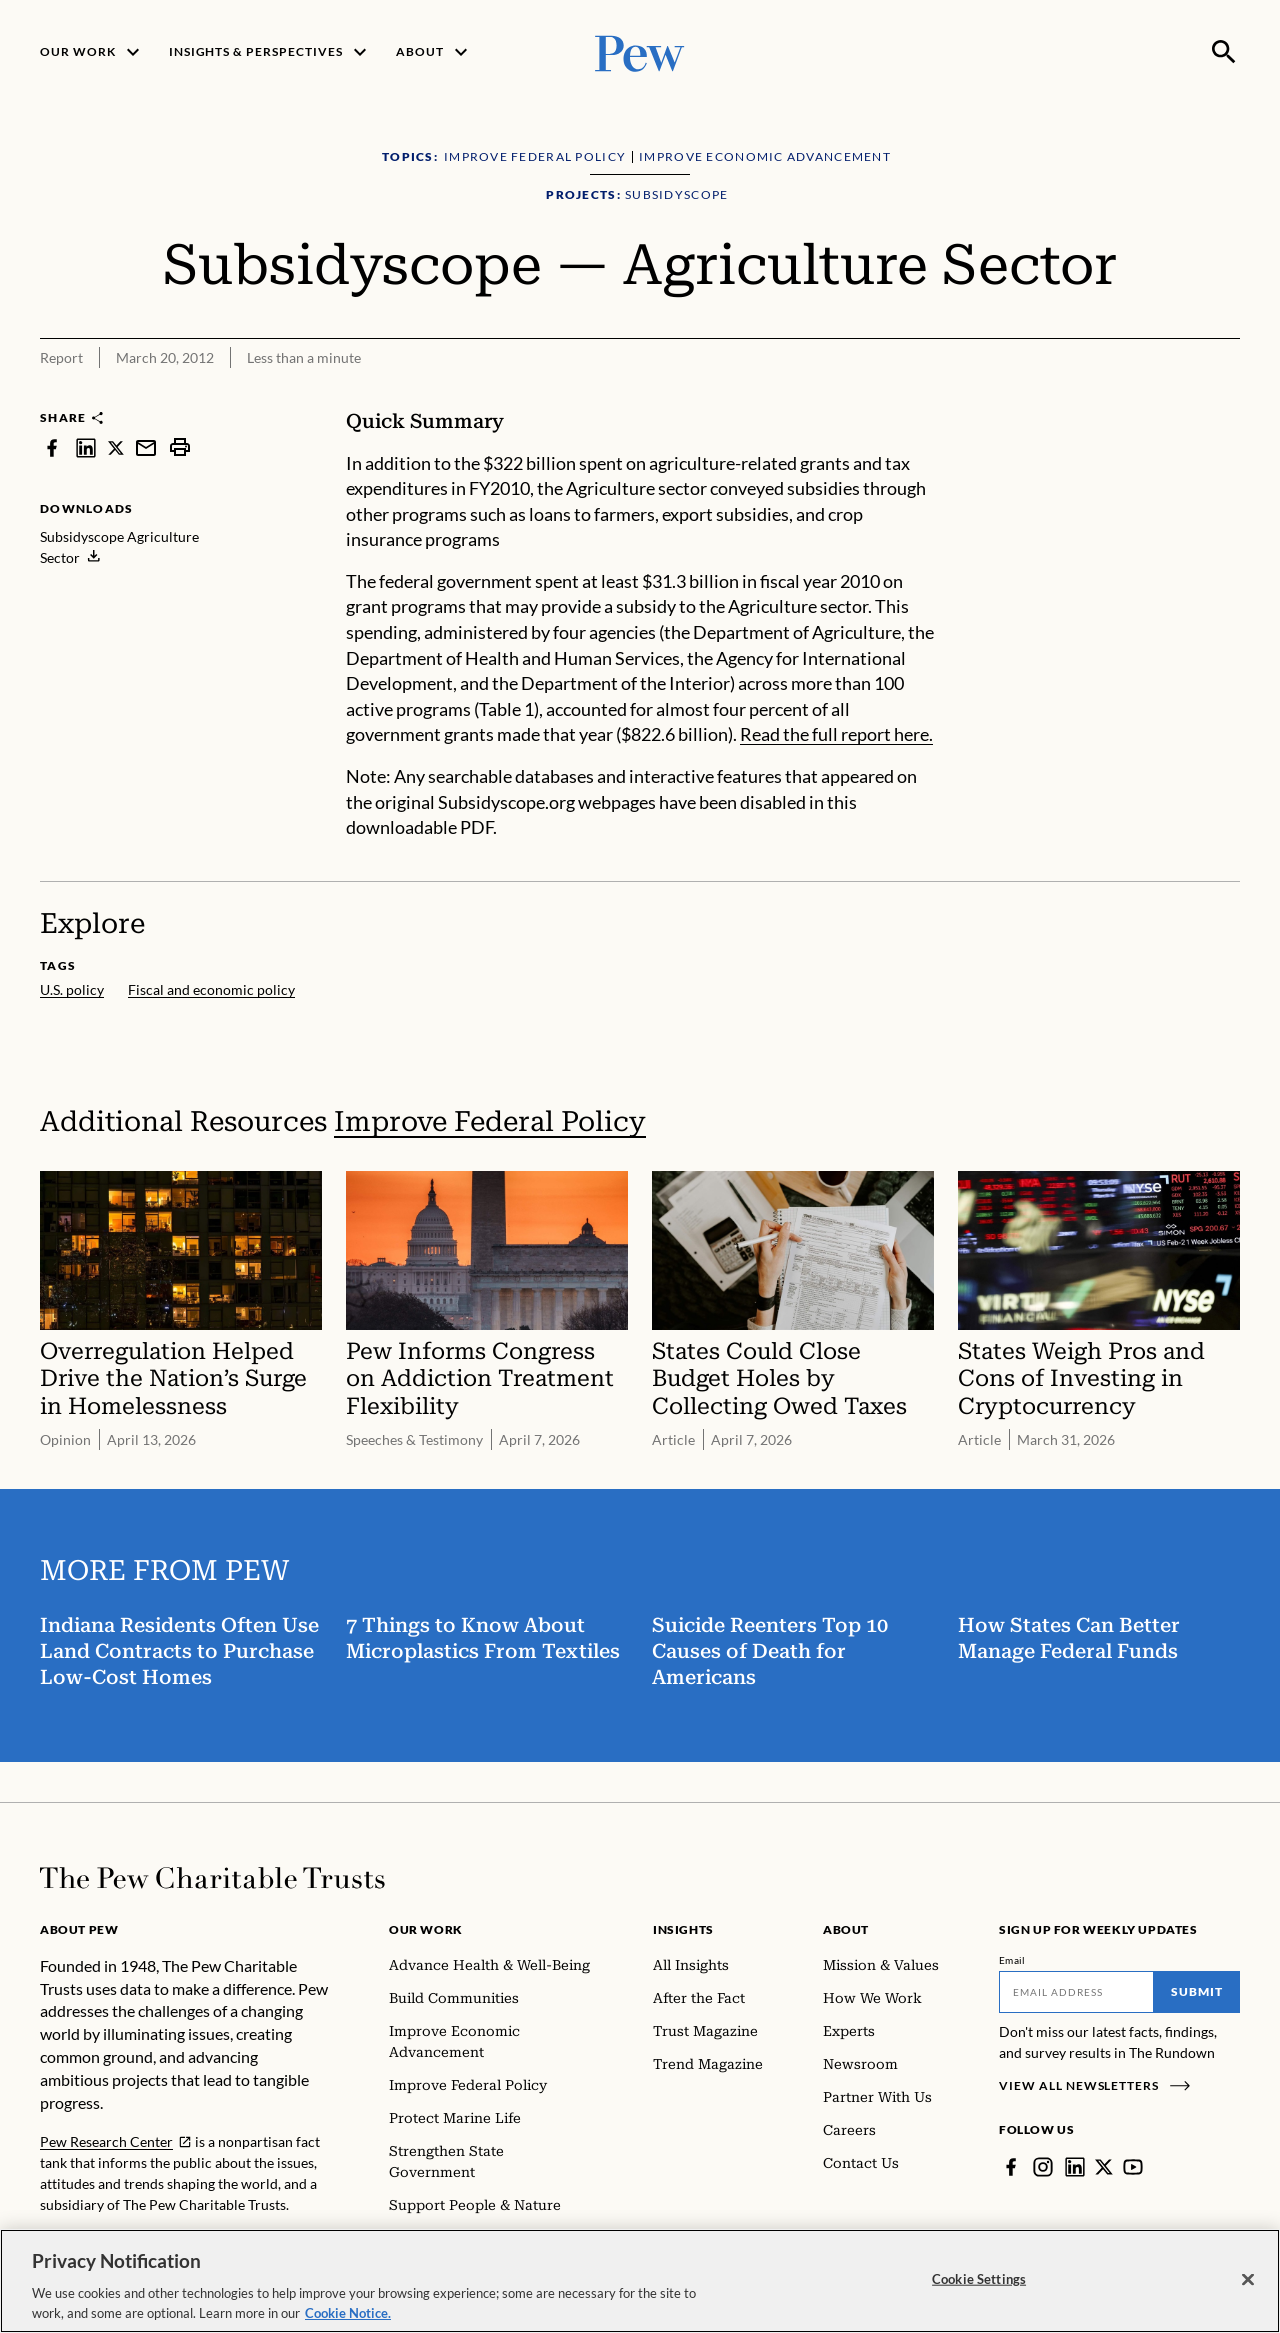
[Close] (1248, 2302)
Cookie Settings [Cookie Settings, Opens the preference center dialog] (979, 2302)
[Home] (212, 1878)
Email (1012, 1960)
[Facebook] (1011, 2167)
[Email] (1076, 1992)
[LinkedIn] (1075, 2167)
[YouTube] (1133, 2167)
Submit (1197, 1991)
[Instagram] (1043, 2167)
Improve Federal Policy (490, 1121)
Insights (683, 1929)
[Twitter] (1104, 2167)
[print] (180, 447)
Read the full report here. (836, 734)
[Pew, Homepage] (640, 51)
